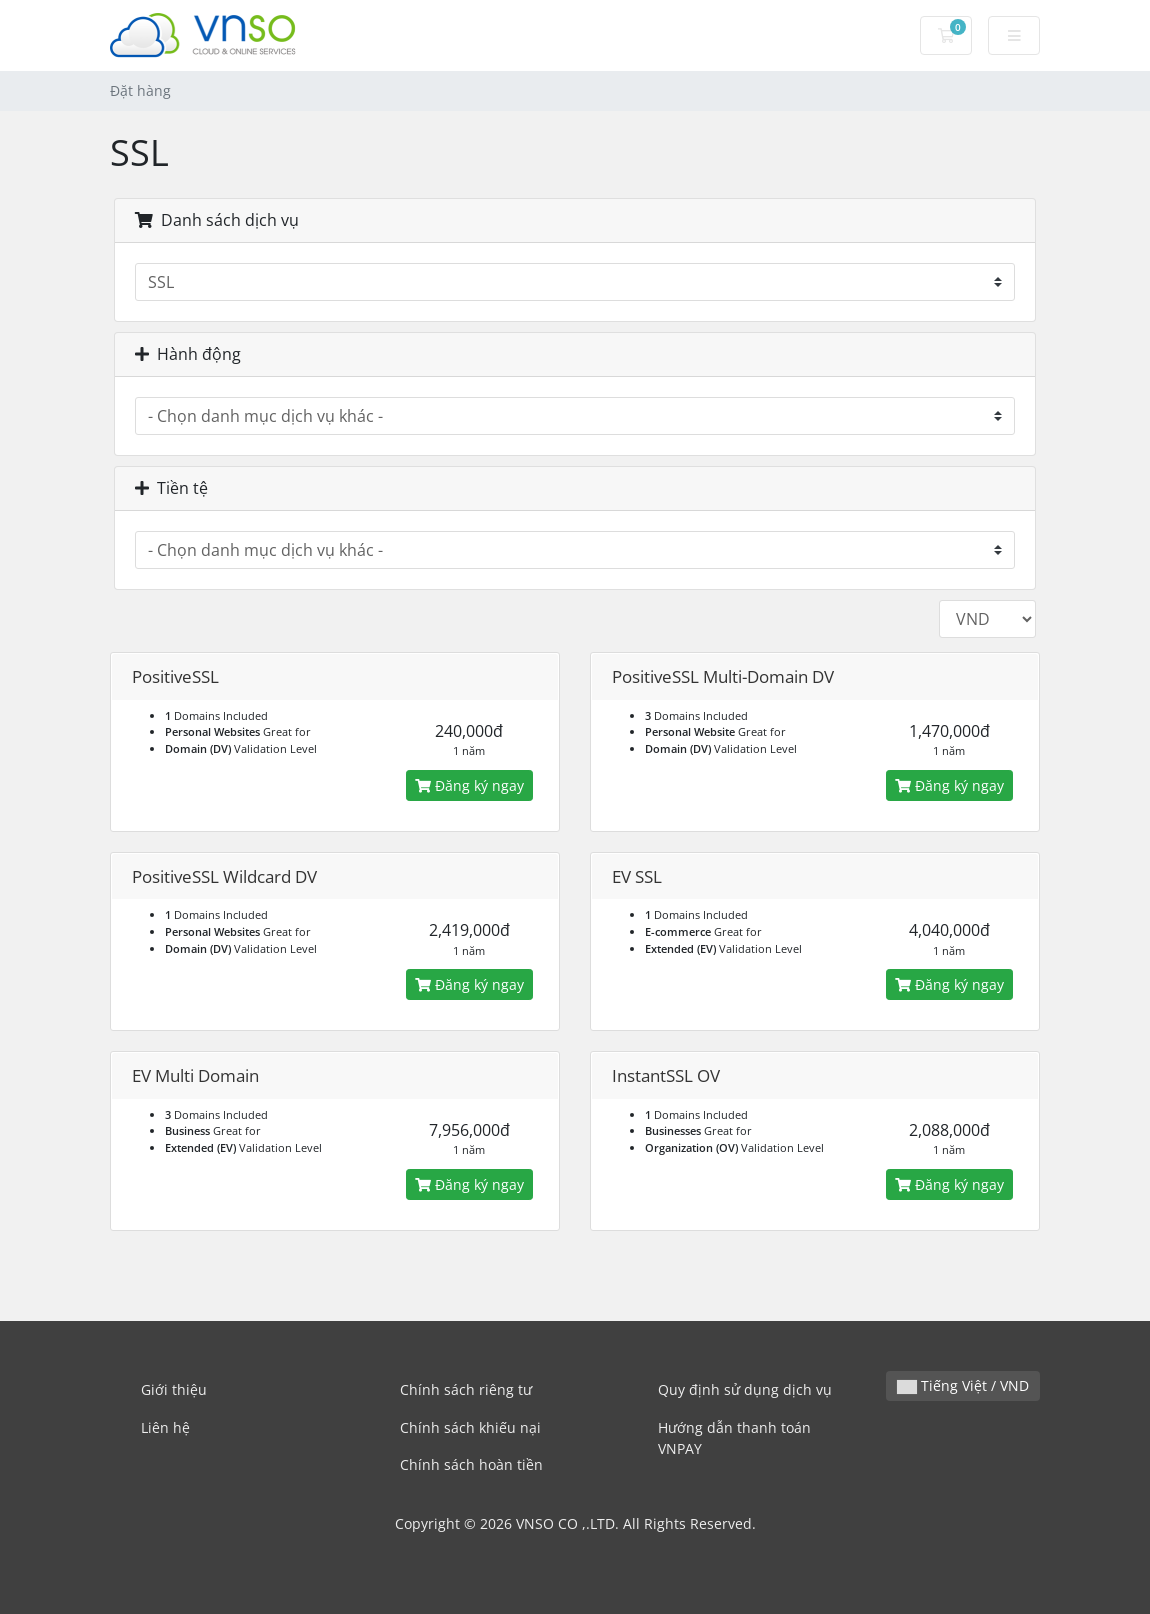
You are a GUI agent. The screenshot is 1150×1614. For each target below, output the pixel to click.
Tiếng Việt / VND (963, 1385)
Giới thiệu (174, 1389)
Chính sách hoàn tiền (471, 1464)
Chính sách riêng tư (466, 1389)
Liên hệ (165, 1427)
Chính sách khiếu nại (470, 1427)
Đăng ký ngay (469, 785)
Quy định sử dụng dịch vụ (745, 1389)
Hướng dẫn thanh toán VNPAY (734, 1438)
